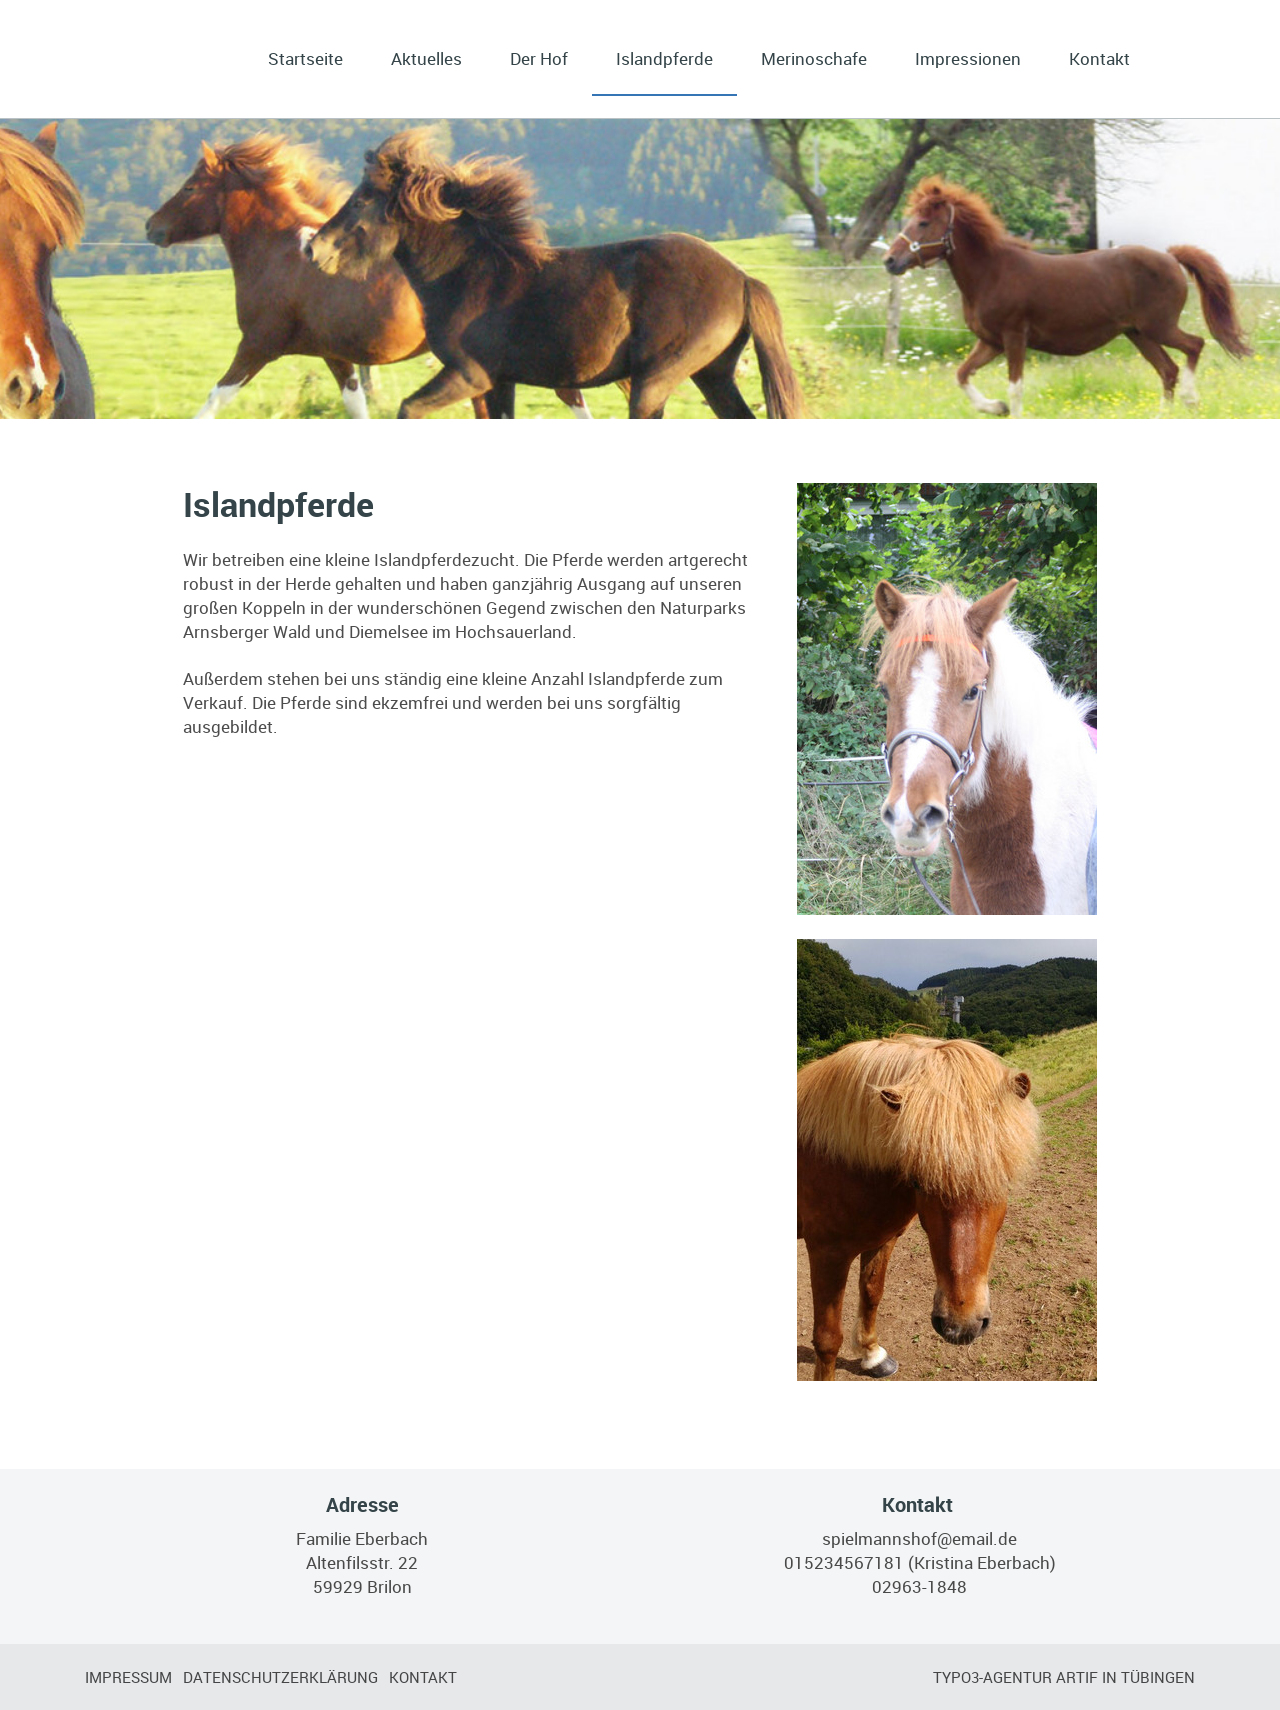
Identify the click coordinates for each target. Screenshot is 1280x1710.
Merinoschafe (814, 58)
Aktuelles (426, 58)
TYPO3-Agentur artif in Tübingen (1064, 1677)
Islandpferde (664, 58)
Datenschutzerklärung (280, 1677)
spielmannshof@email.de (919, 1538)
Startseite (305, 58)
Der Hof (539, 58)
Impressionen (968, 58)
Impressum (128, 1677)
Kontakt (1099, 58)
